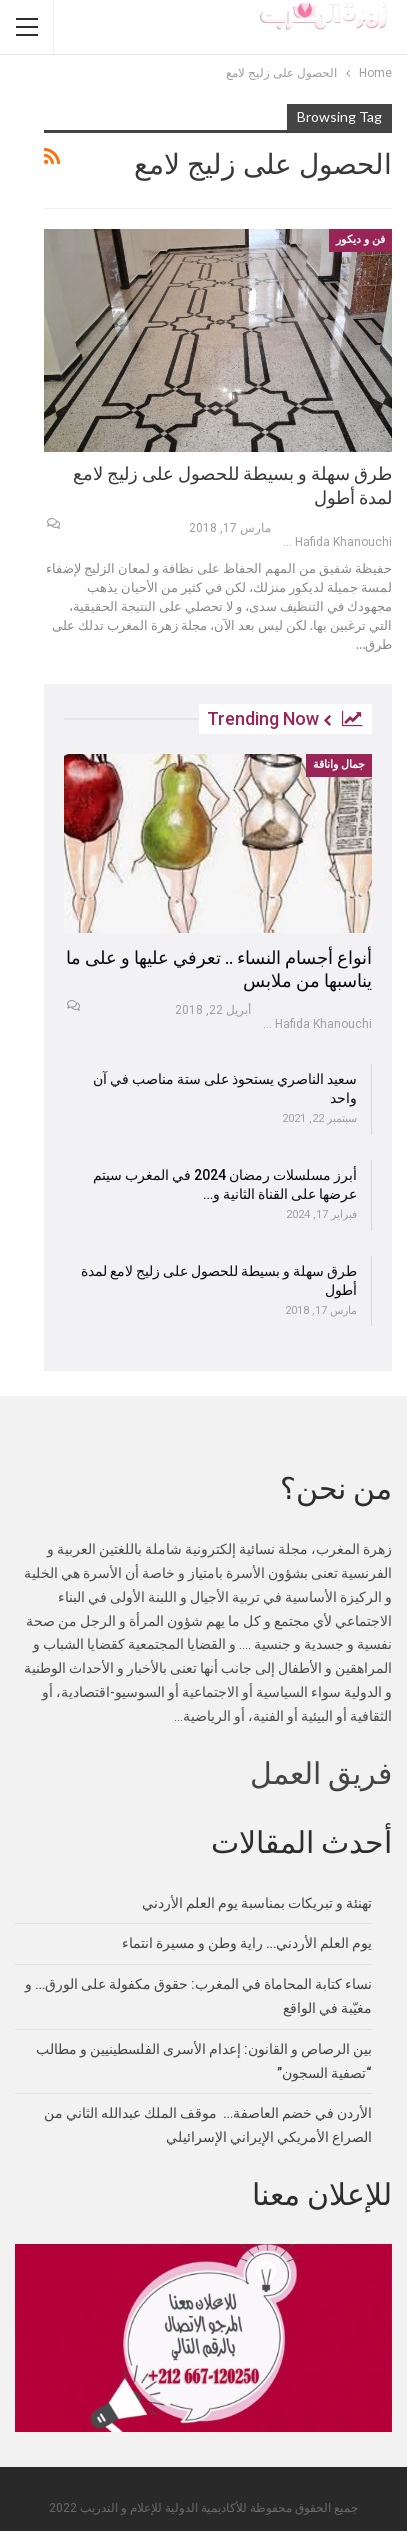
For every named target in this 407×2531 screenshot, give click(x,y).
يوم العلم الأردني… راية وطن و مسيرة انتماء (247, 1943)
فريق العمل (321, 1773)
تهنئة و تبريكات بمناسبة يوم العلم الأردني (257, 1903)
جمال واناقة (339, 764)
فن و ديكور (360, 239)
